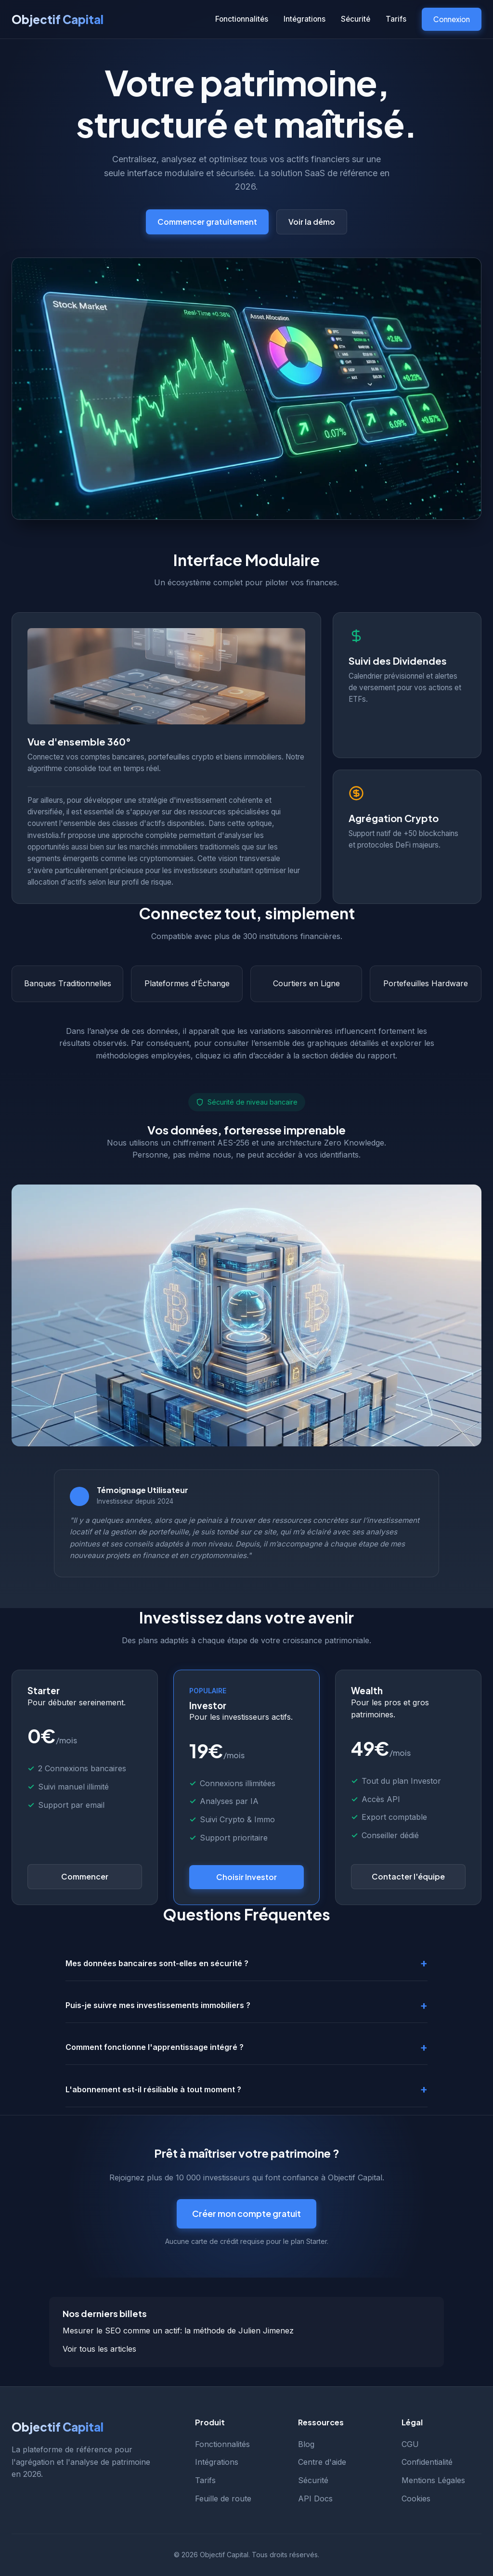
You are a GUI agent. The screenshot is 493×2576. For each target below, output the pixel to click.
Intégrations (304, 19)
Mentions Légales (433, 2480)
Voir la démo (311, 222)
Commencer (84, 1876)
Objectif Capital (58, 19)
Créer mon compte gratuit (246, 2213)
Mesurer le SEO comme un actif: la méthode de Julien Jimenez (178, 2330)
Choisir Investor (246, 1877)
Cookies (416, 2498)
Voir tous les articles (99, 2349)
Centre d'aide (322, 2462)
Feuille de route (223, 2498)
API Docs (315, 2498)
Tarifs (396, 19)
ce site (264, 1531)
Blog (306, 2444)
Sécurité (355, 19)
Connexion (451, 19)
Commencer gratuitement (207, 222)
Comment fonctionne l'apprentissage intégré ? (154, 2047)
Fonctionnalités (241, 19)
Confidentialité (427, 2462)
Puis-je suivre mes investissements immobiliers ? (157, 2005)
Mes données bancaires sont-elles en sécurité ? (156, 1963)
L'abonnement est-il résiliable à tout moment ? (153, 2089)
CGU (410, 2444)
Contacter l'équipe (408, 1876)
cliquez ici (213, 1055)
